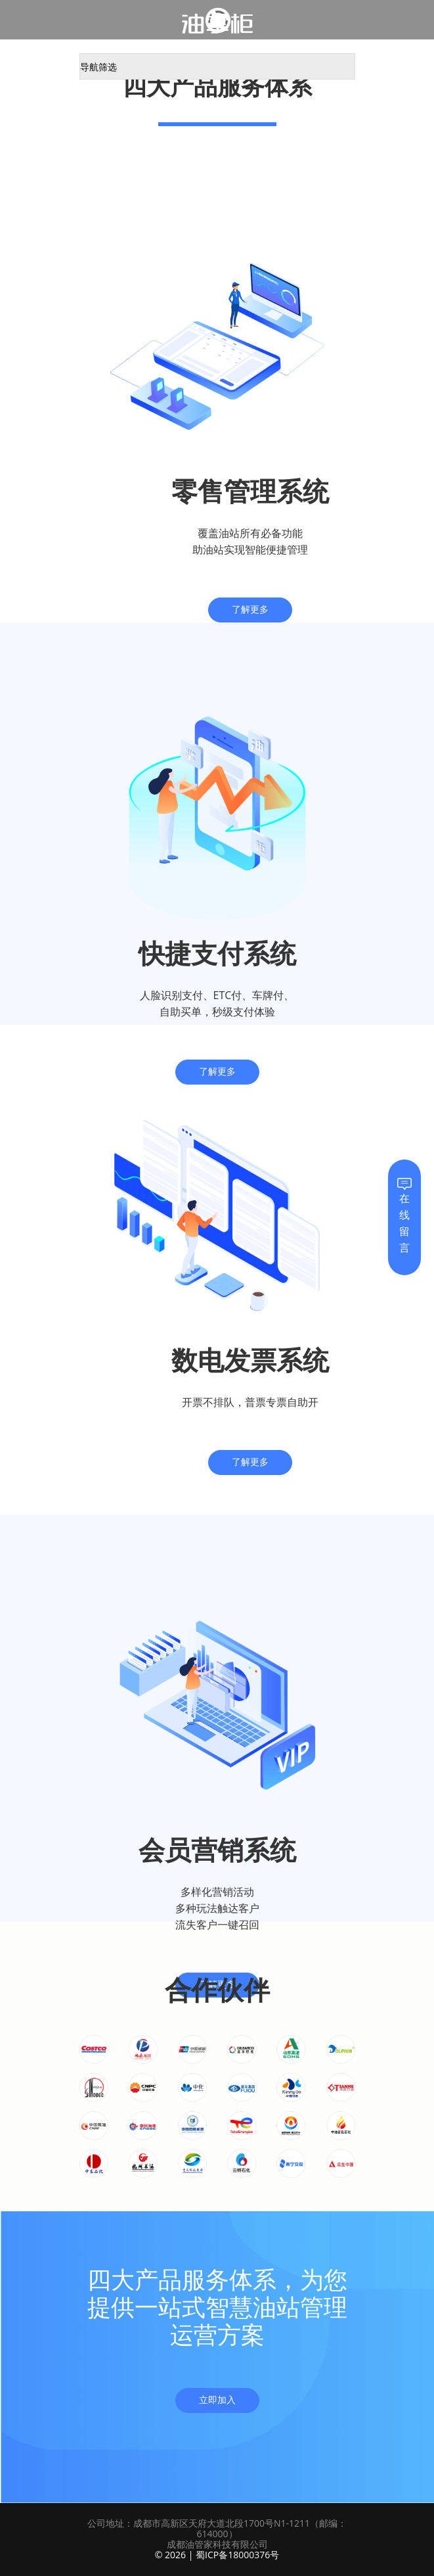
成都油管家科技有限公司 (217, 2544)
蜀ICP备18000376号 (237, 2554)
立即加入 (217, 2400)
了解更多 (250, 609)
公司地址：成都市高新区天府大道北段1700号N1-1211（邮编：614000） (217, 2528)
